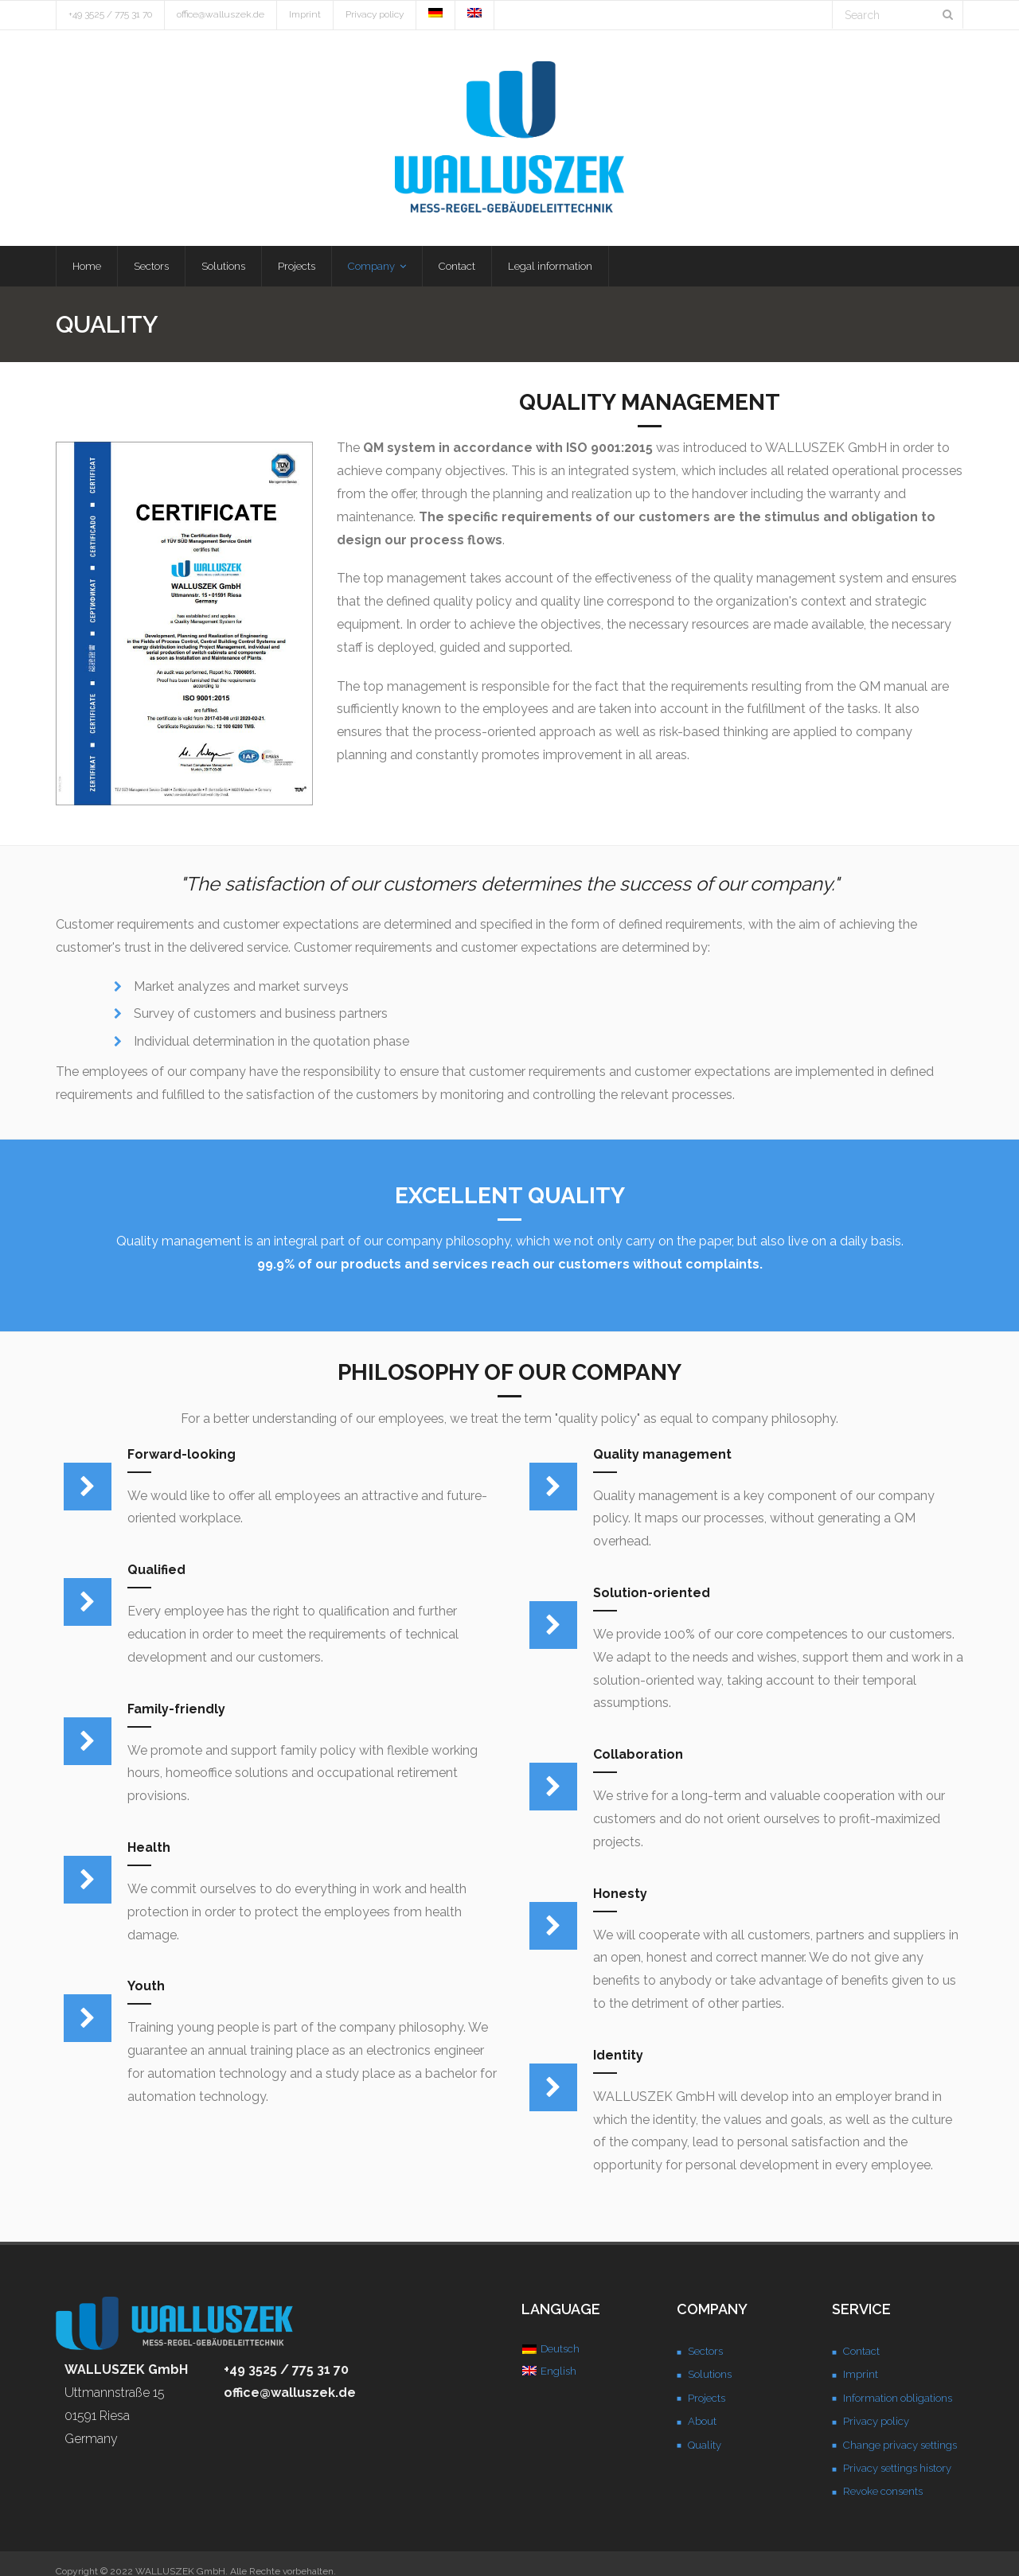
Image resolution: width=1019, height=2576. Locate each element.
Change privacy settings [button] (900, 2446)
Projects (706, 2399)
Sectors (705, 2353)
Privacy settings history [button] (897, 2470)
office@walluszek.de (220, 14)
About (702, 2423)
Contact (861, 2353)
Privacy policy (375, 14)
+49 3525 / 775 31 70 (110, 14)
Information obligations (897, 2399)
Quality (704, 2446)
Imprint (305, 14)
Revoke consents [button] (883, 2493)
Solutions (710, 2376)
